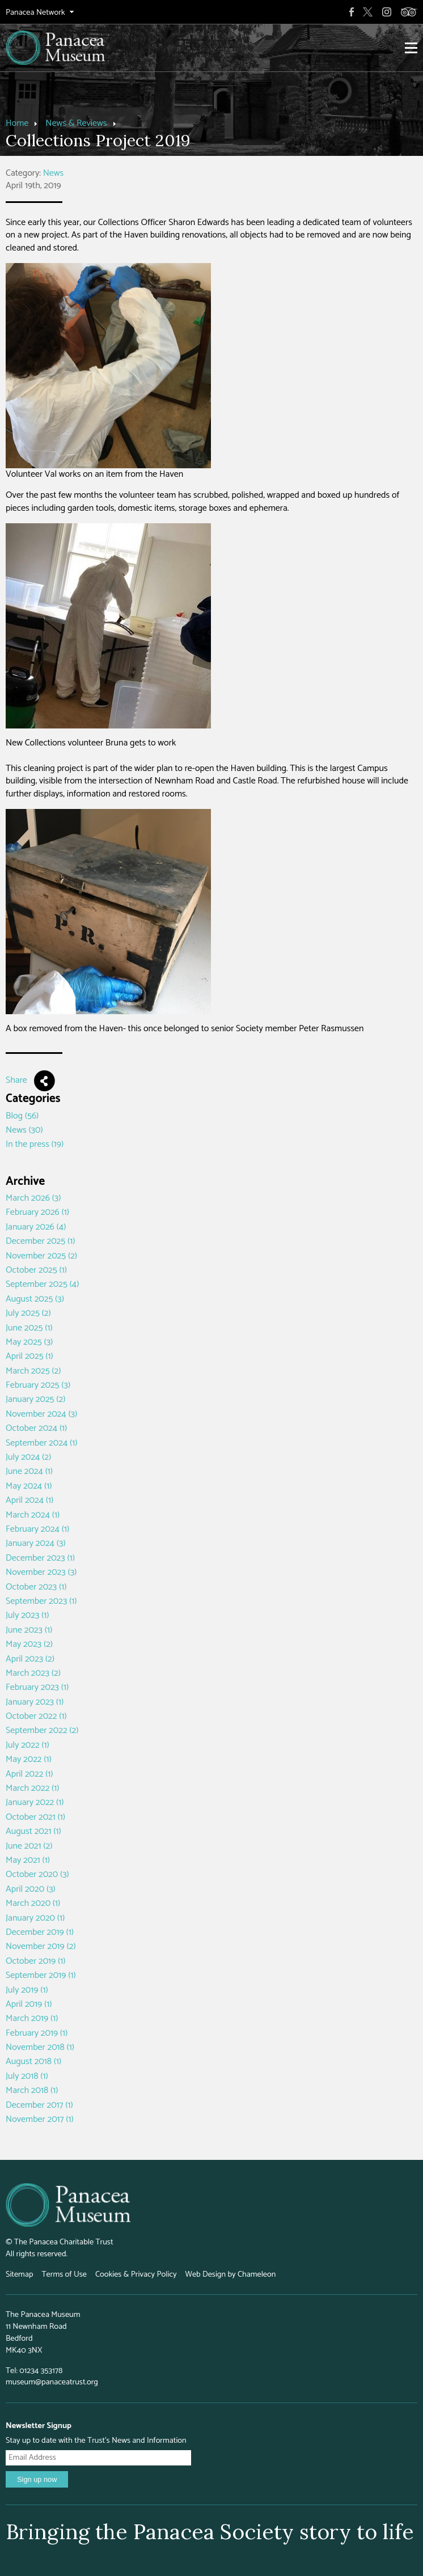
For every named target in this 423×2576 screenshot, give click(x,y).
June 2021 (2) (29, 1846)
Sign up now (37, 2479)
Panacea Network (35, 13)
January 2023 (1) (35, 1702)
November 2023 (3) (41, 1572)
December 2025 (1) (40, 1241)
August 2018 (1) (33, 2061)
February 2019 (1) (36, 2033)
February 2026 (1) (37, 1212)
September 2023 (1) (41, 1601)
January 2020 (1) (35, 1918)
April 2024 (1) (29, 1500)
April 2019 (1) (29, 2004)
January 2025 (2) (35, 1399)
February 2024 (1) (37, 1529)
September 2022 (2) (42, 1730)
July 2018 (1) (27, 2076)
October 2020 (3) (37, 1874)
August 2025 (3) (35, 1299)
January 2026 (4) (36, 1227)
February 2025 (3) (38, 1385)
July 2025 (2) (28, 1313)
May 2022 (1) (29, 1759)
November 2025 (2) (41, 1256)
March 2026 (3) (33, 1198)
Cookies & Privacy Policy (136, 2274)
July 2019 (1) (27, 1990)
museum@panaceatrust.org (52, 2382)
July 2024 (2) (28, 1457)
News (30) (24, 1130)
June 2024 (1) (29, 1471)
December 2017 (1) (39, 2105)
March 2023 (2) (33, 1673)
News (53, 173)
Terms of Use (64, 2274)
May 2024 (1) (29, 1486)
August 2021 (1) (33, 1831)
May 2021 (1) (28, 1860)
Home (17, 123)
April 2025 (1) (29, 1356)
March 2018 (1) (32, 2090)
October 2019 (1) (35, 1961)
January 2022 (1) (35, 1802)
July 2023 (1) (27, 1615)
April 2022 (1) (29, 1774)
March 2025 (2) (33, 1371)
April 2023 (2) (30, 1659)
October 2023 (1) (36, 1587)
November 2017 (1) (40, 2119)
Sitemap (19, 2274)
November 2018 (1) (40, 2047)
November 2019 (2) (41, 1946)
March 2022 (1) (33, 1788)
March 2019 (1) (32, 2018)
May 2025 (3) (29, 1342)
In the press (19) (35, 1144)
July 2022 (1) (27, 1745)
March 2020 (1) (33, 1903)
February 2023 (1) (37, 1687)
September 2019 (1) (41, 1975)
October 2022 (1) (36, 1716)
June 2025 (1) (29, 1328)
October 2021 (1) (35, 1817)
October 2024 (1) (36, 1428)
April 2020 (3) (31, 1889)
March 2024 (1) (33, 1515)
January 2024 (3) (36, 1543)
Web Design (205, 2274)
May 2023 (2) (29, 1644)
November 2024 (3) (41, 1414)
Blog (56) (22, 1116)
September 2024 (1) (42, 1443)
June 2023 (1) (29, 1630)
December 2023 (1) (40, 1558)
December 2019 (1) (40, 1932)
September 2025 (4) (42, 1284)
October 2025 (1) (36, 1270)
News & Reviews (76, 123)
